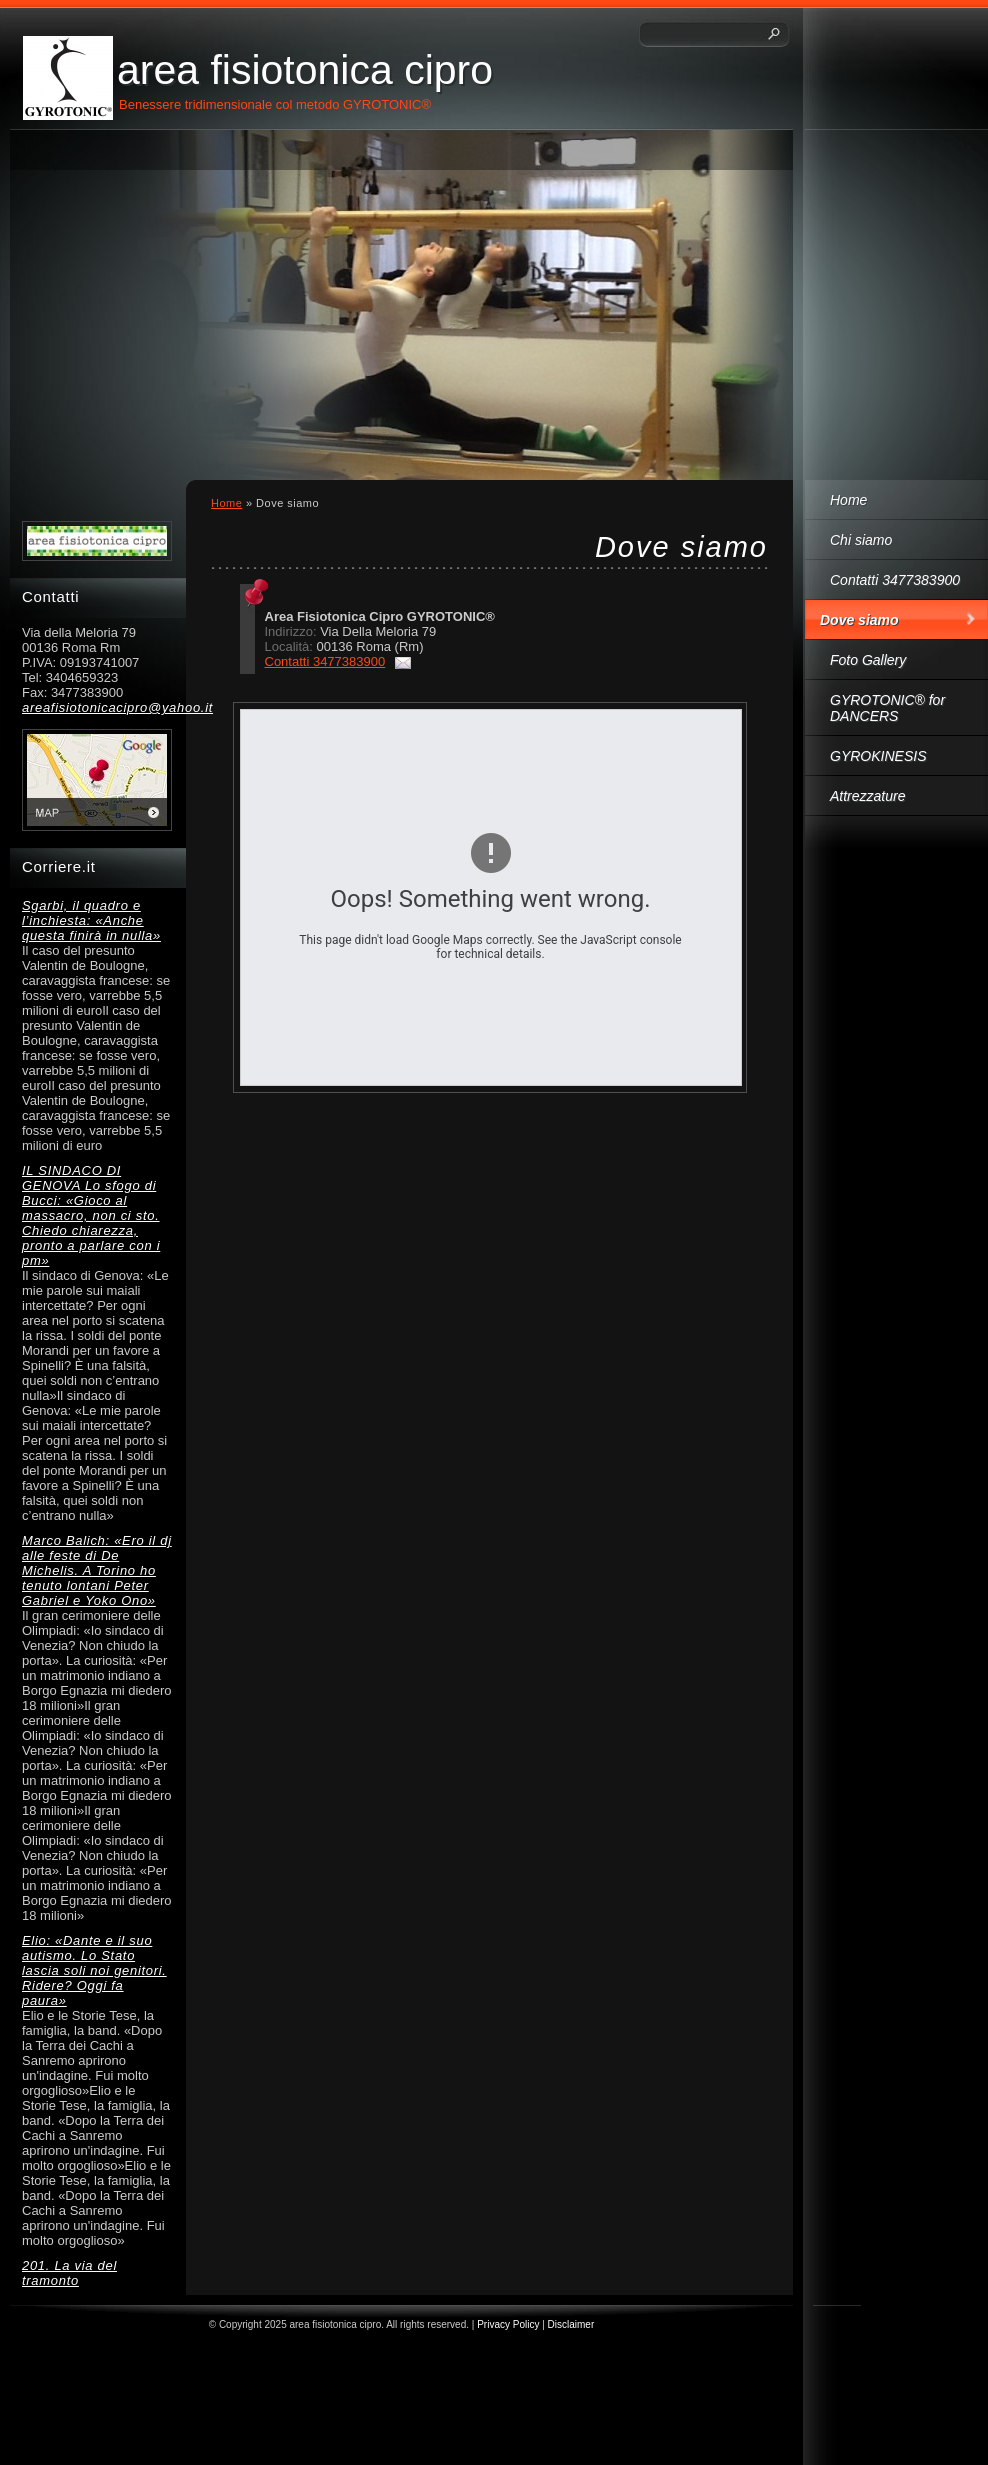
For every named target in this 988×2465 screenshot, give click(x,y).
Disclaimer (571, 2324)
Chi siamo (861, 540)
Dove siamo (859, 620)
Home (848, 500)
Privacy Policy (508, 2324)
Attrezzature (867, 796)
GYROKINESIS (878, 756)
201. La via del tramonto (69, 2273)
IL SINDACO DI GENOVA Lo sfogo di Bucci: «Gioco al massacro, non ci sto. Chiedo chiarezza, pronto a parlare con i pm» (91, 1215)
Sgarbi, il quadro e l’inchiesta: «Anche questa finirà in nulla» (91, 920)
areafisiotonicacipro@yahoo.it (97, 707)
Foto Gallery (868, 660)
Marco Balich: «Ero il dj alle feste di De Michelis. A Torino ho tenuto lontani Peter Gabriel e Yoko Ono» (97, 1570)
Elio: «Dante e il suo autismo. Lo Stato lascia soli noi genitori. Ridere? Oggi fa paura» (94, 1970)
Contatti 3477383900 (895, 580)
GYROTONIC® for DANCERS (887, 708)
